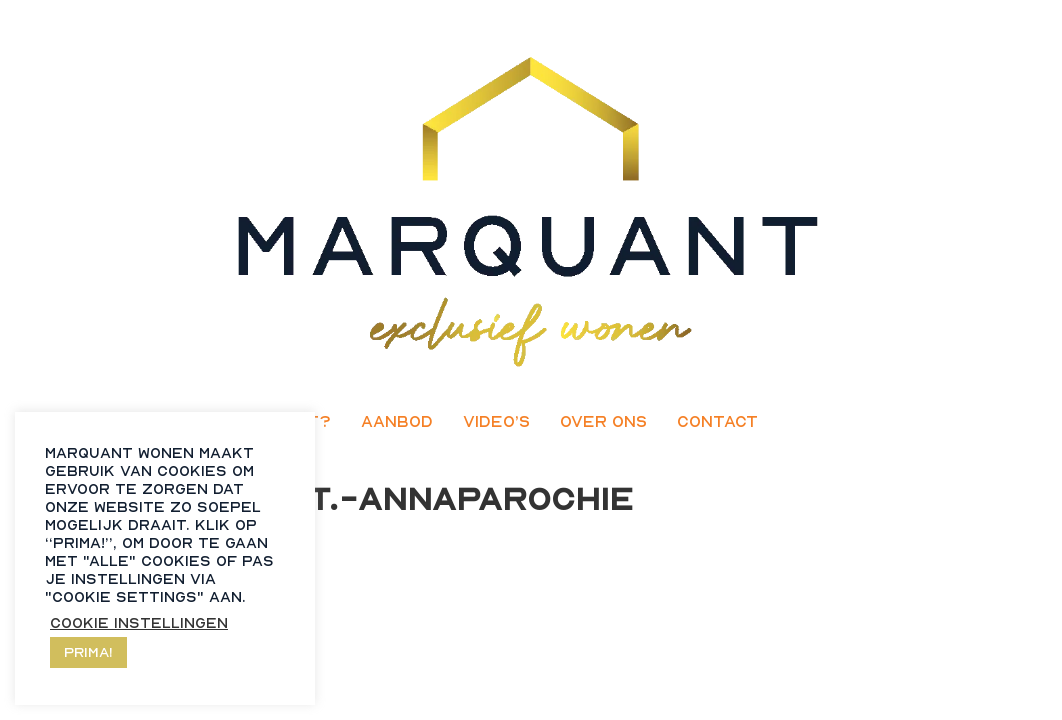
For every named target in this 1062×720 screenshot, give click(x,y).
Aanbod (397, 421)
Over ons (603, 421)
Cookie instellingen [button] (139, 622)
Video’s (496, 421)
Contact (717, 421)
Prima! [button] (88, 651)
